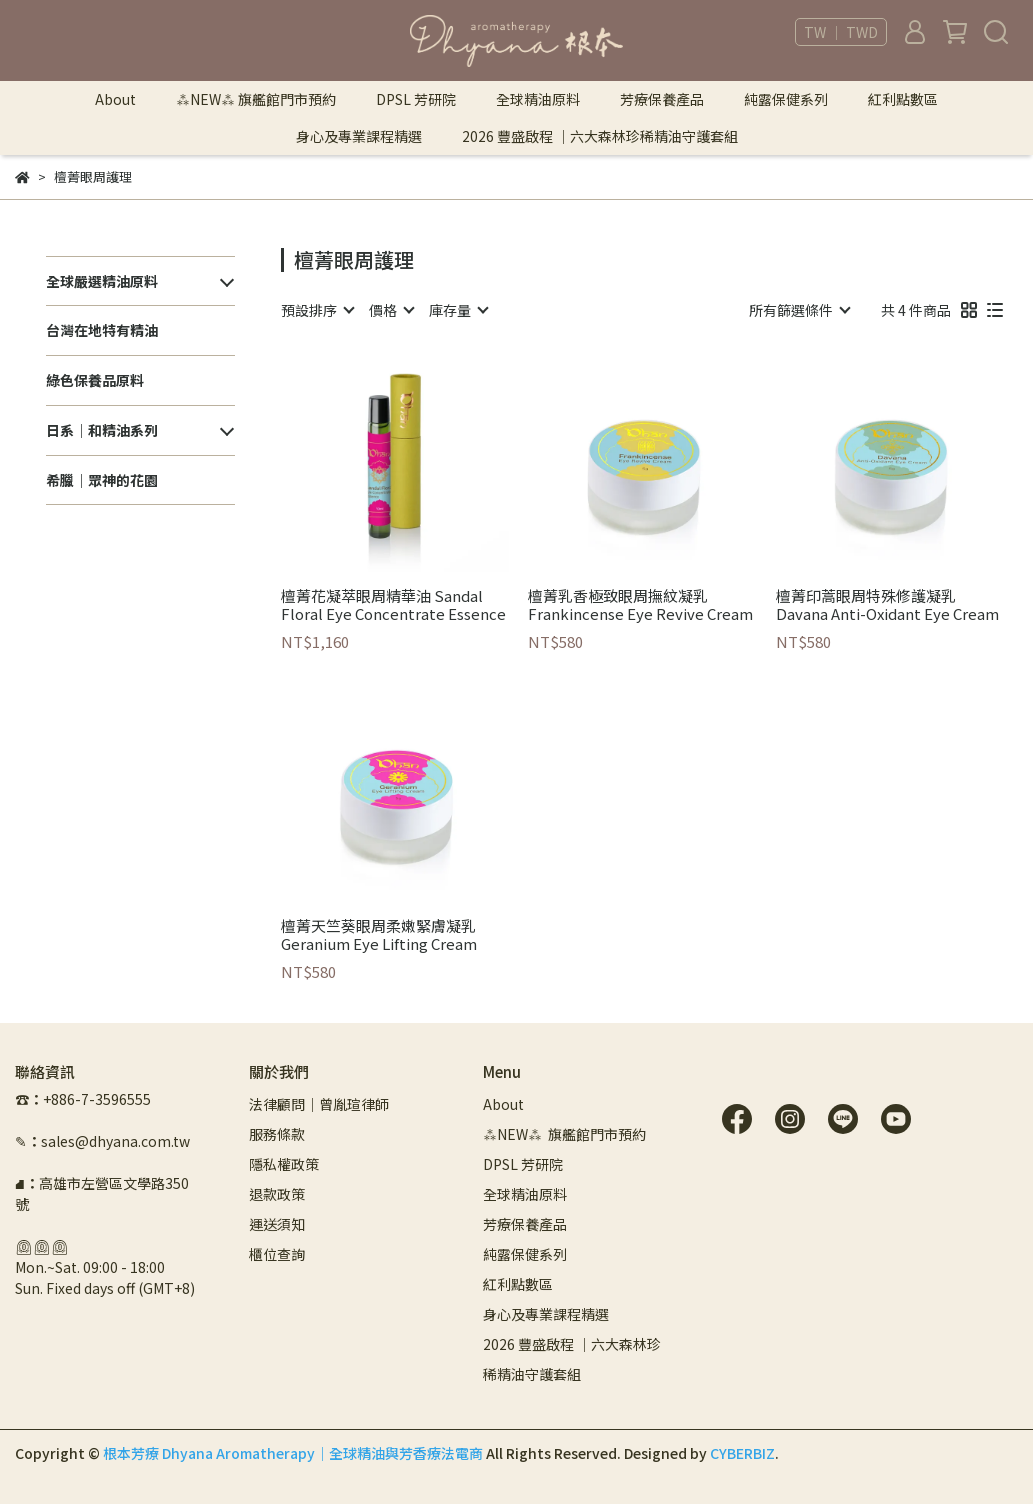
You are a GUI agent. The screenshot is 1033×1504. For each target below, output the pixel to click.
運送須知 (277, 1224)
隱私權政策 (284, 1164)
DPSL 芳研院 (416, 99)
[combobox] (317, 310)
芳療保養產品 (662, 99)
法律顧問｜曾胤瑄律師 (319, 1104)
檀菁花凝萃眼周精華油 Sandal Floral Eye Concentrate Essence (393, 605)
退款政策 (277, 1194)
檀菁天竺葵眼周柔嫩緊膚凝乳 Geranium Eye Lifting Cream (379, 935)
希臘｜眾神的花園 (102, 480)
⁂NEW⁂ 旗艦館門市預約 (256, 99)
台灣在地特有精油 (102, 330)
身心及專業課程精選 (359, 136)
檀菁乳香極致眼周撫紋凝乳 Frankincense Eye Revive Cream (640, 605)
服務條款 (277, 1134)
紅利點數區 (903, 99)
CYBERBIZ (742, 1453)
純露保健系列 (786, 99)
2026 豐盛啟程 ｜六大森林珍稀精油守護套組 (600, 136)
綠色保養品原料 (95, 380)
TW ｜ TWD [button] (841, 32)
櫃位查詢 (277, 1254)
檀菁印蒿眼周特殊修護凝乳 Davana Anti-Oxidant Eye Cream (887, 605)
